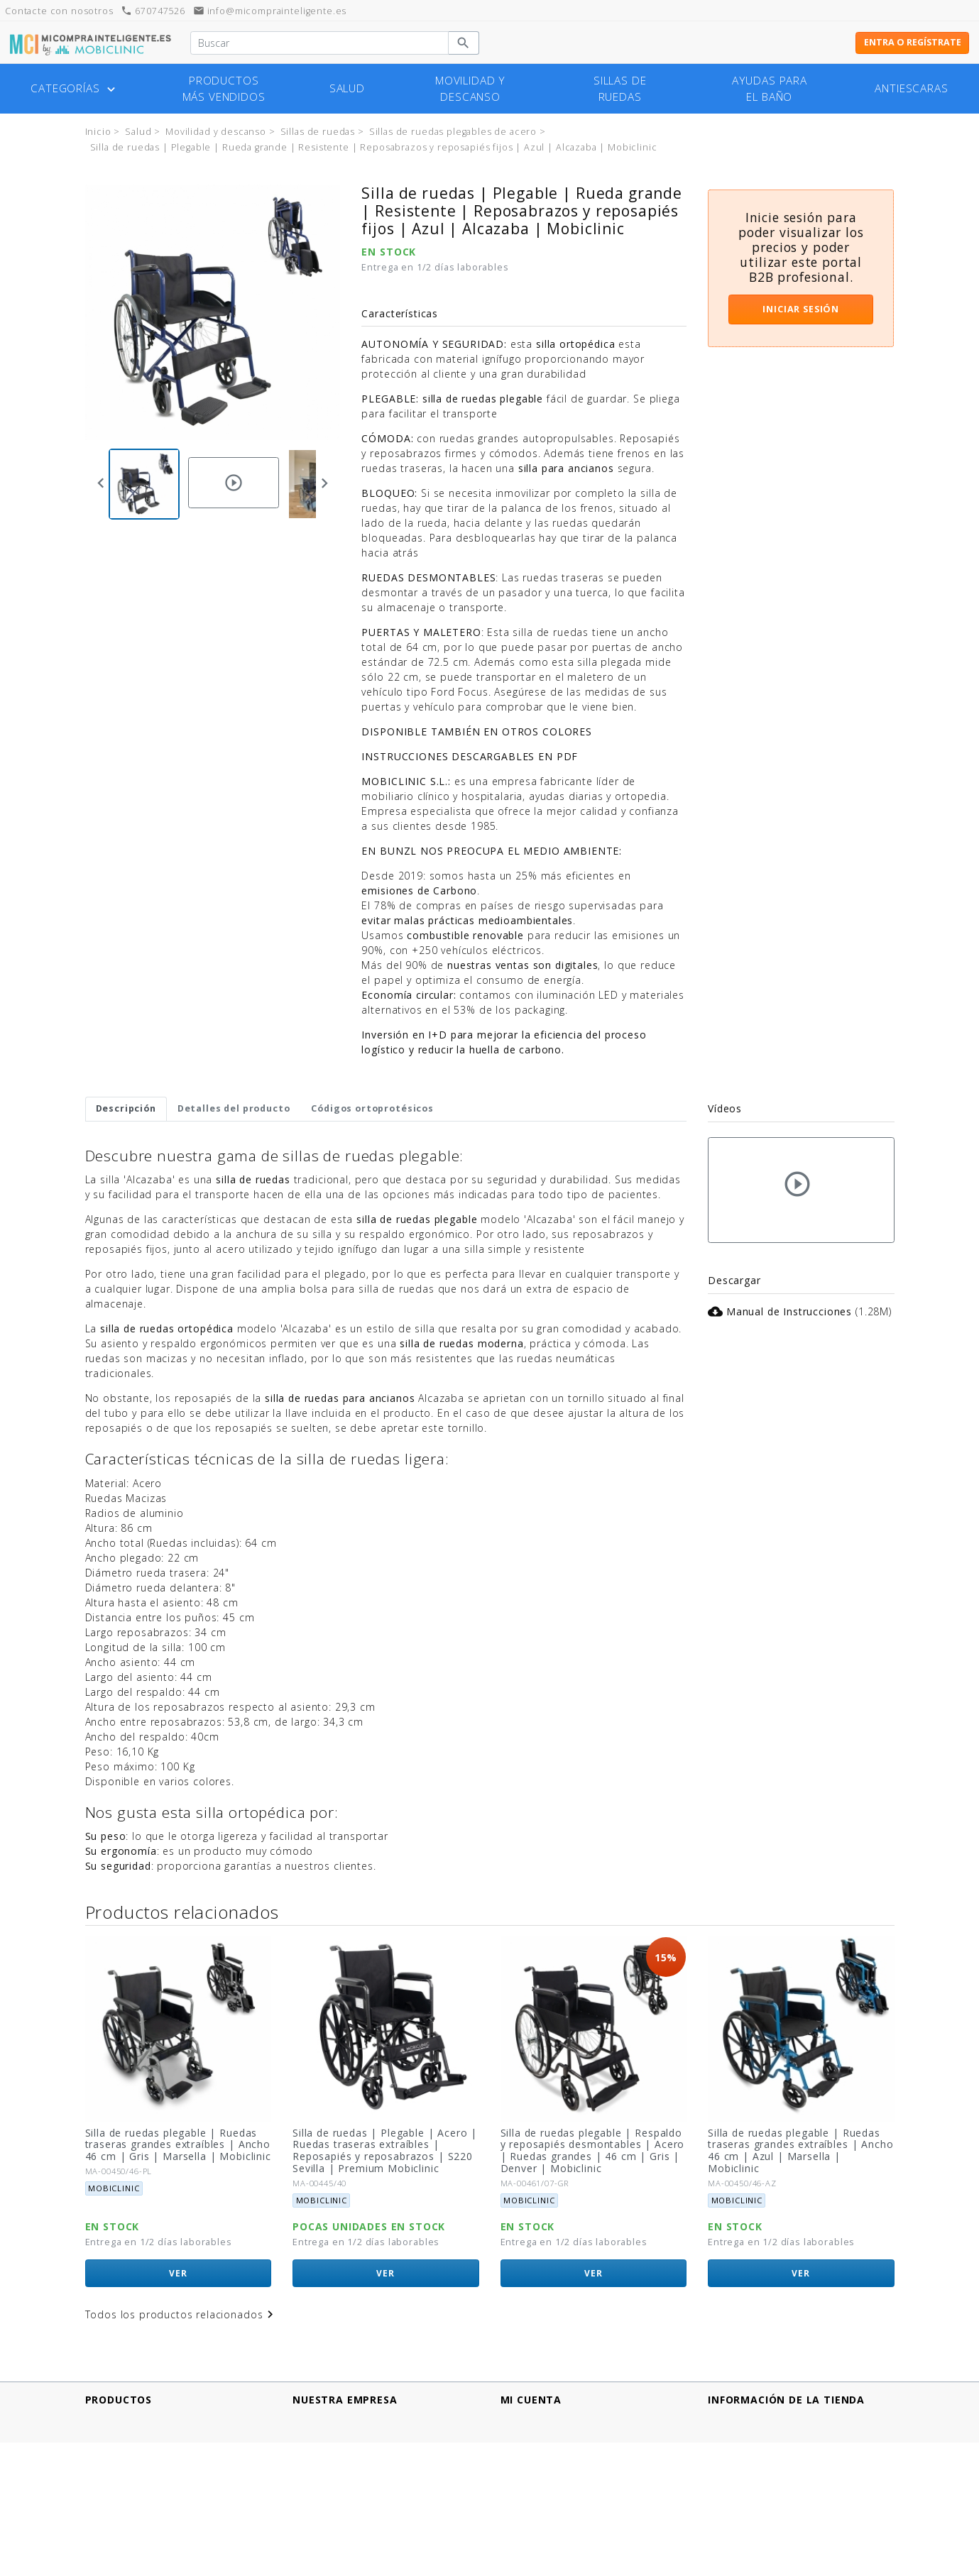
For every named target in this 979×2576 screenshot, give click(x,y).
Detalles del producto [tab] (233, 1108)
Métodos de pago (338, 2434)
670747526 (153, 11)
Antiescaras (911, 88)
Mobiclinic (114, 2200)
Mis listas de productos (561, 2479)
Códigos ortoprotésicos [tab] (372, 1108)
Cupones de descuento (560, 2464)
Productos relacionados (182, 1912)
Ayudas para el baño (769, 88)
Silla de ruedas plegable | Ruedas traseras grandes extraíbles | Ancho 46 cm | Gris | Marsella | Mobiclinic (386, 2145)
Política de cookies (341, 2464)
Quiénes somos (332, 2494)
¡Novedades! (116, 2434)
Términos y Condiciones (353, 2479)
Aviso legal (319, 2419)
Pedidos (521, 2434)
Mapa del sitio (329, 2538)
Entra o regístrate (912, 42)
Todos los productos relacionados (181, 2314)
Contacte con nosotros (352, 2524)
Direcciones (530, 2449)
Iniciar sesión (800, 309)
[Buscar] (319, 43)
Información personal (556, 2419)
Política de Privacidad (347, 2449)
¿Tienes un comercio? (347, 2509)
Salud (347, 88)
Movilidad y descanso (470, 88)
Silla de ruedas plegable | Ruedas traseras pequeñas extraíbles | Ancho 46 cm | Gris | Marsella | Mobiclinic (171, 2150)
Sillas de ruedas (620, 88)
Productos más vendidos (224, 88)
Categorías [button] (74, 89)
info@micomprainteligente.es (270, 11)
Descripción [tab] (126, 1108)
